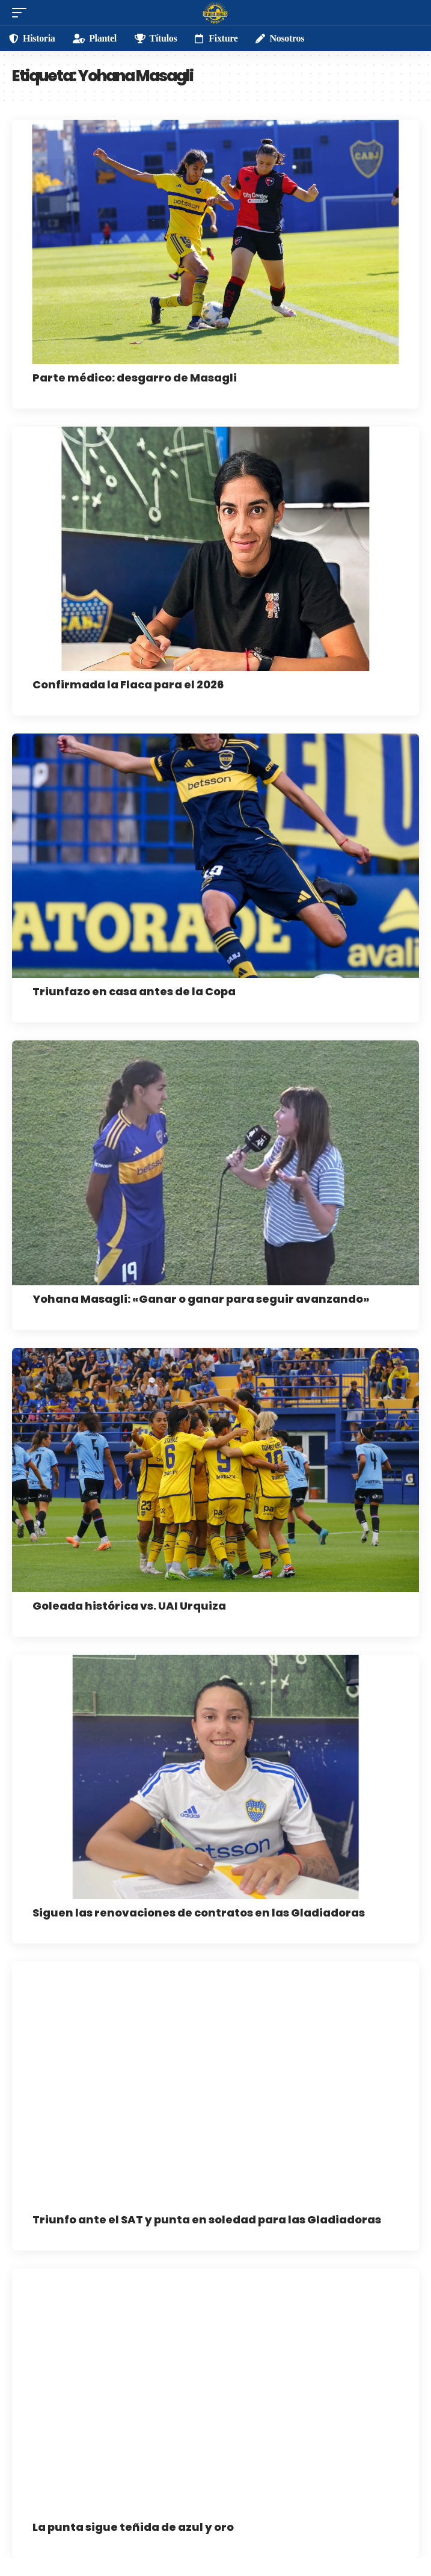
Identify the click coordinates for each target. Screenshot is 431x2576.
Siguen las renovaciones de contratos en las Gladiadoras (198, 1912)
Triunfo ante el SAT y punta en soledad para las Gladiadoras (206, 2219)
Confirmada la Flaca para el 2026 (128, 684)
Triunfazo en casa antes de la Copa (134, 991)
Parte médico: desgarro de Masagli (134, 377)
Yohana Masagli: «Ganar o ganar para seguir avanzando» (201, 1298)
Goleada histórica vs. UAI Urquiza (129, 1605)
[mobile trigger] (22, 12)
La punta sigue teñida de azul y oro (133, 2526)
